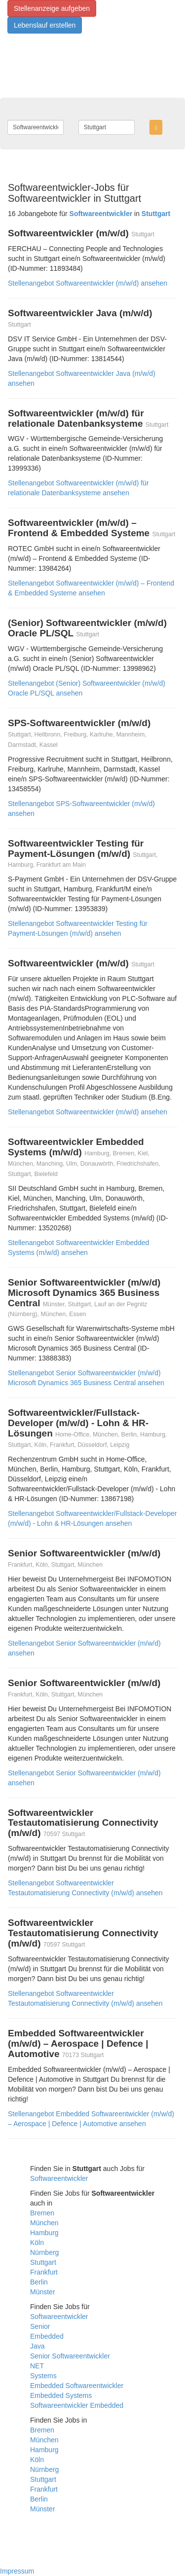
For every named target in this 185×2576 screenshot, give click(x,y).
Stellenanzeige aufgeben (52, 8)
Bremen (42, 2213)
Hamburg (44, 2233)
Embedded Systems (61, 2395)
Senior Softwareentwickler (70, 2356)
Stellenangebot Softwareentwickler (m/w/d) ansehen (87, 283)
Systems (43, 2376)
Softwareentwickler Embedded (76, 2405)
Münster (42, 2292)
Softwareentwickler (59, 2178)
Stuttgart (43, 2262)
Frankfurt (44, 2272)
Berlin (39, 2282)
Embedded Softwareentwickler (76, 2386)
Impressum (17, 2571)
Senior (40, 2326)
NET (37, 2366)
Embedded (47, 2336)
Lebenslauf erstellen (44, 25)
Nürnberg (44, 2252)
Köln (37, 2242)
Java (37, 2346)
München (44, 2223)
